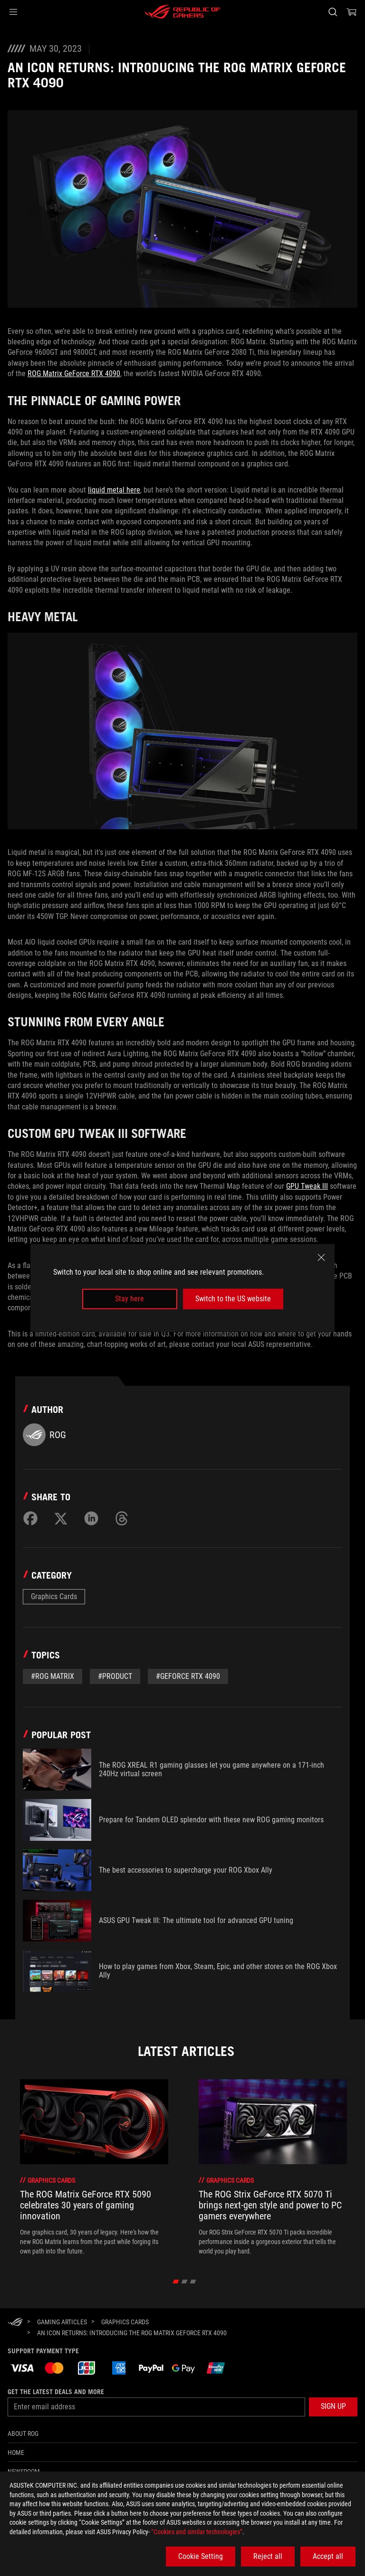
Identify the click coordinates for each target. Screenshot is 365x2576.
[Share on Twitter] (60, 1518)
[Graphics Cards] (125, 2322)
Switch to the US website (233, 1298)
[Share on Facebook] (30, 1518)
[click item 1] (185, 2281)
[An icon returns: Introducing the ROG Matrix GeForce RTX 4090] (132, 2333)
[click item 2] (193, 2281)
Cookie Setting (200, 2556)
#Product (115, 1676)
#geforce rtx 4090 (188, 1676)
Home (16, 2452)
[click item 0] (176, 2281)
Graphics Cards (54, 1596)
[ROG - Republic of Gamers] (182, 12)
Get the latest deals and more (56, 2392)
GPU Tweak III (307, 1186)
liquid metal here (114, 489)
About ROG (23, 2433)
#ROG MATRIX (52, 1676)
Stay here (129, 1298)
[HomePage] (15, 2323)
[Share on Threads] (121, 1518)
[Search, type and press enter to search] (332, 12)
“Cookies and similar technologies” (196, 2532)
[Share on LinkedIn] (91, 1518)
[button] (13, 12)
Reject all (267, 2556)
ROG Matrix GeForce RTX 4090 (74, 373)
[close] (321, 1257)
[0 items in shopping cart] (351, 12)
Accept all (328, 2556)
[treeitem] (94, 2167)
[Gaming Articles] (62, 2322)
